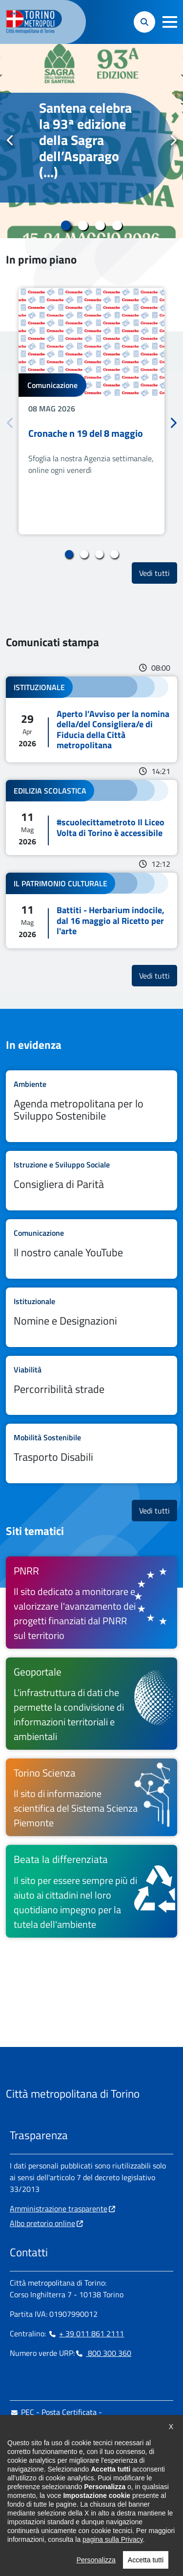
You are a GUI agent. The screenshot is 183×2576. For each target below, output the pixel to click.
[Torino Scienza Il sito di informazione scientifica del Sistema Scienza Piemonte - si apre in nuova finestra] (91, 1797)
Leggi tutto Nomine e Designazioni (91, 1317)
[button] (170, 22)
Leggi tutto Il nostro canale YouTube (91, 1249)
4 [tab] (117, 225)
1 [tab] (66, 225)
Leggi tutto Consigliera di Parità (91, 1180)
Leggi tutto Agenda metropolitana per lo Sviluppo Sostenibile (91, 1106)
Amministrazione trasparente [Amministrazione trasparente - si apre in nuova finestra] (58, 2208)
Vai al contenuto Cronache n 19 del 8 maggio (91, 411)
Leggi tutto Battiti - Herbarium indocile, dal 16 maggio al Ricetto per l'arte (91, 910)
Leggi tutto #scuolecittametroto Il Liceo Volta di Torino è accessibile (91, 817)
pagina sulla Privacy (112, 2555)
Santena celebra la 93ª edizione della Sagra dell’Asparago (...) (85, 140)
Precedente (10, 140)
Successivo (173, 140)
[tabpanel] (91, 141)
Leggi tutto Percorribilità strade (91, 1385)
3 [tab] (100, 225)
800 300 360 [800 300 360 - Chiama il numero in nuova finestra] (103, 2353)
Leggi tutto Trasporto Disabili (91, 1453)
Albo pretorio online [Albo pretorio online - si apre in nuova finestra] (42, 2223)
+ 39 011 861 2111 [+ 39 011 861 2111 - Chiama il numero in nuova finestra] (86, 2333)
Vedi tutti (158, 573)
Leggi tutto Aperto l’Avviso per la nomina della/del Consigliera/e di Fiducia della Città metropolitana (91, 719)
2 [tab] (83, 225)
